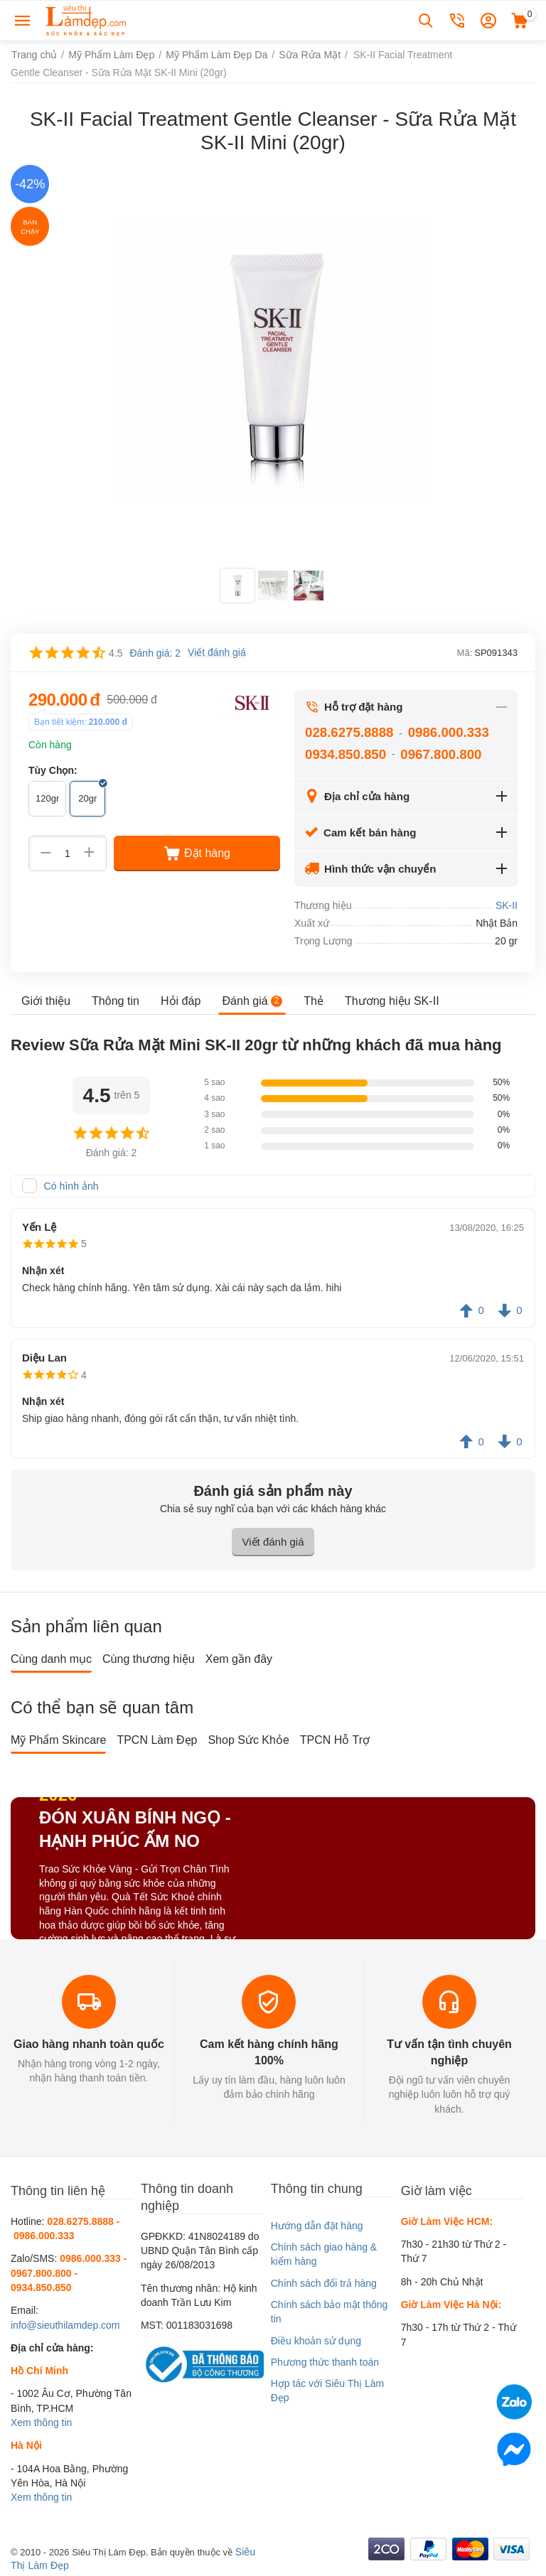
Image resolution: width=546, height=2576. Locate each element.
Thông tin (115, 1000)
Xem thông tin (41, 2422)
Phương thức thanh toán (325, 2362)
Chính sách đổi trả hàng (324, 2283)
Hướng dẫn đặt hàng (317, 2225)
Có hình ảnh (71, 1186)
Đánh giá (252, 1000)
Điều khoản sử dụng (316, 2340)
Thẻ (313, 1000)
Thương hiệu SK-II (391, 1000)
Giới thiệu (45, 1000)
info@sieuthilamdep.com (65, 2325)
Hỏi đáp (180, 1000)
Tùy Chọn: (52, 770)
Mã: (465, 652)
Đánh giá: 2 (155, 653)
